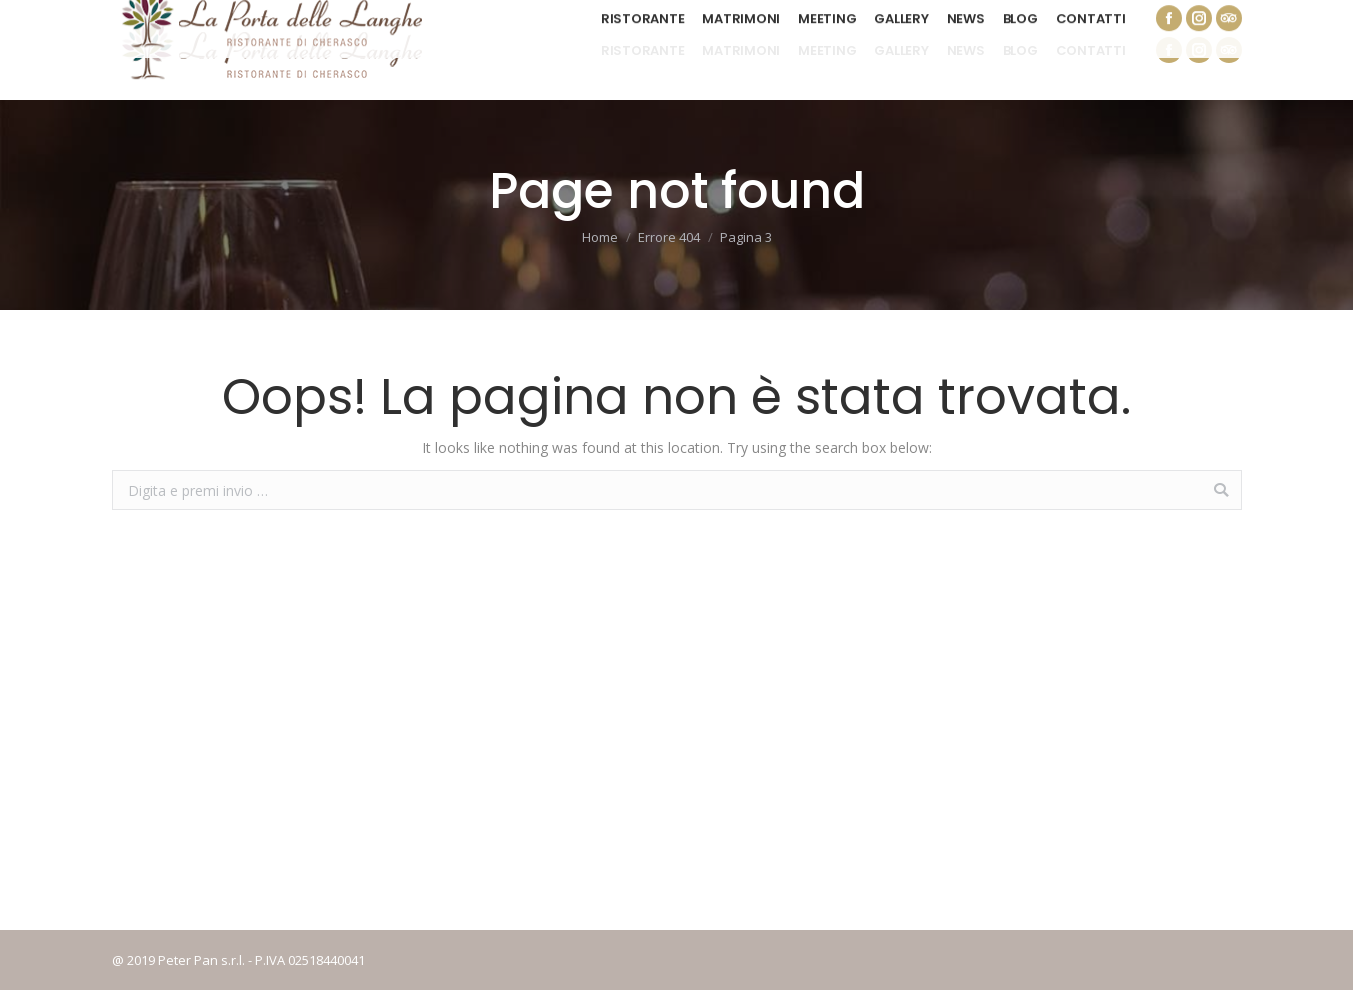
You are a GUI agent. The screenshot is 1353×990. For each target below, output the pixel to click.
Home (600, 237)
